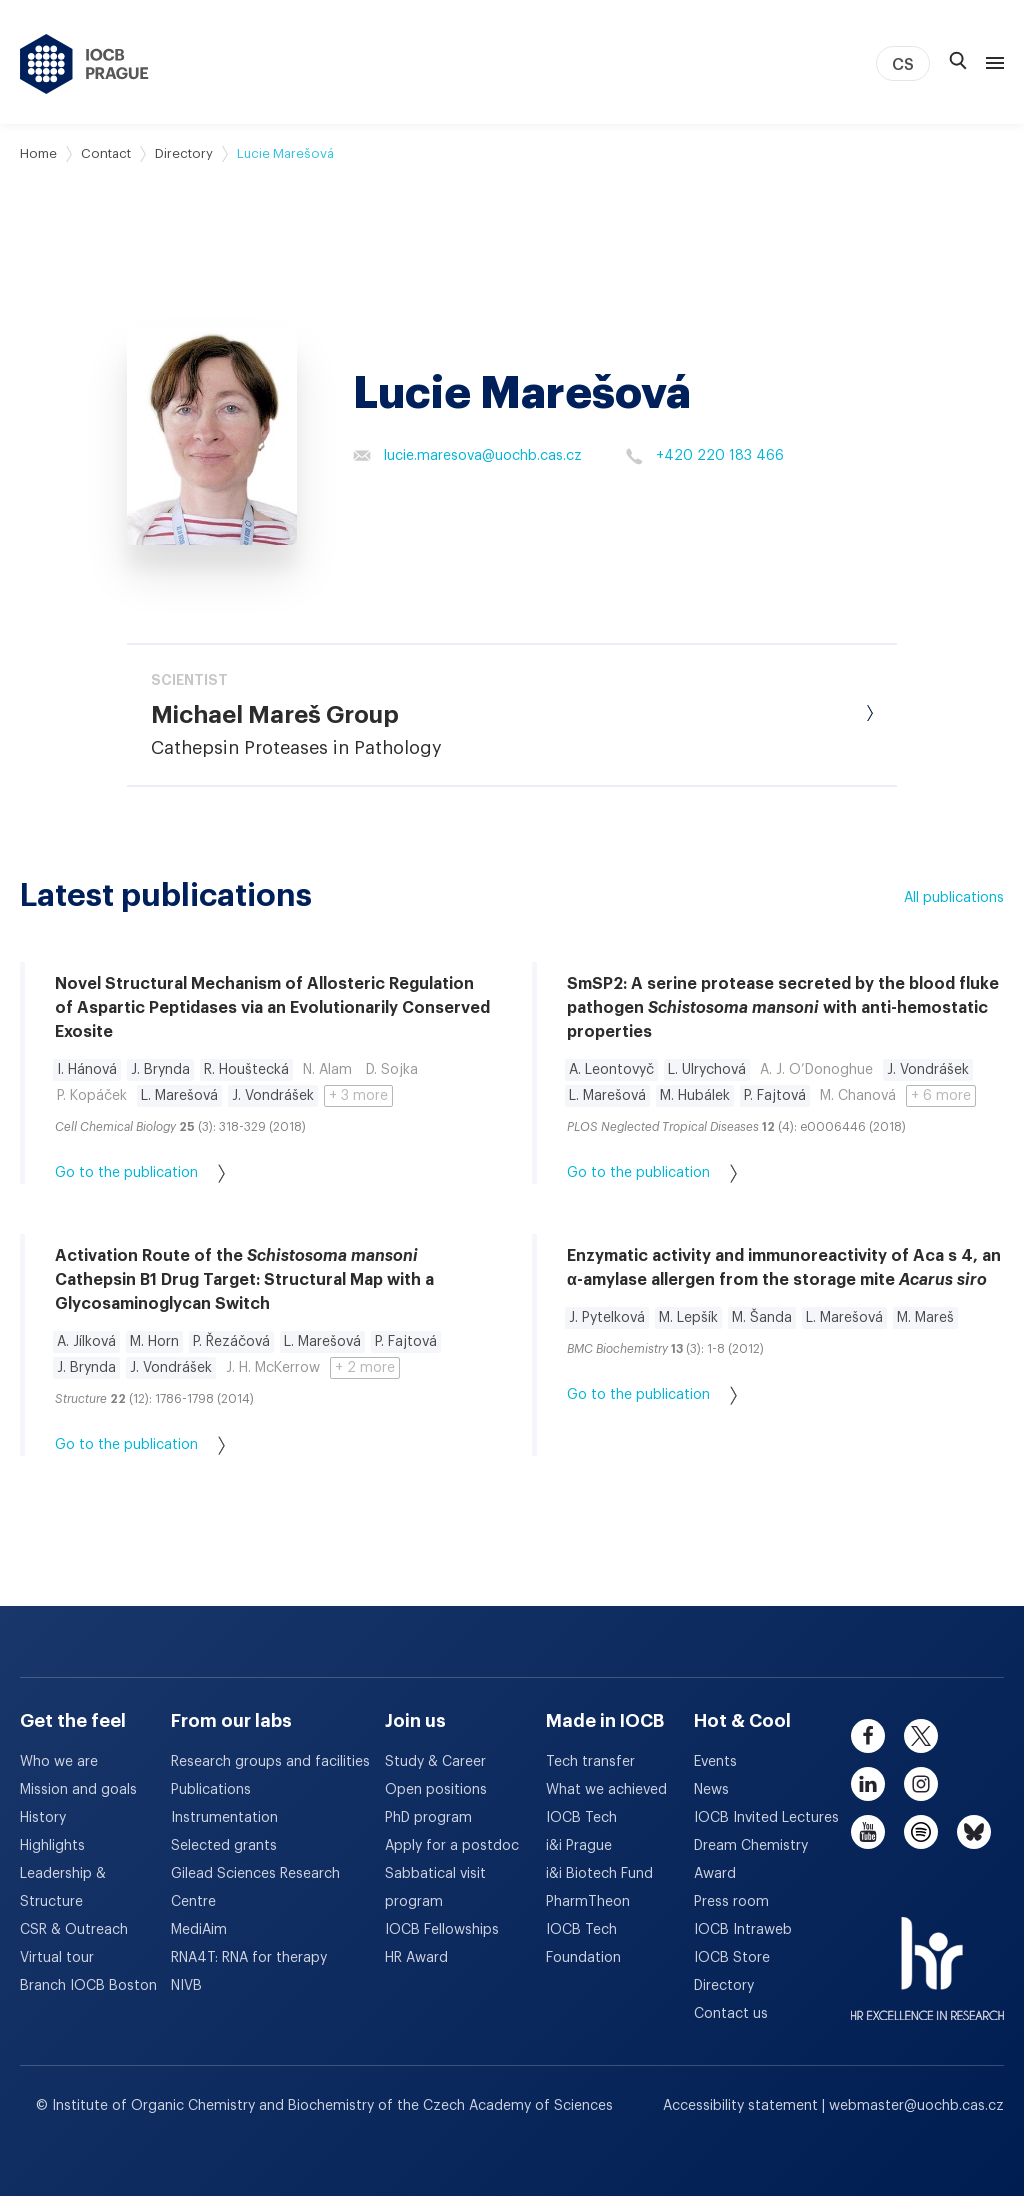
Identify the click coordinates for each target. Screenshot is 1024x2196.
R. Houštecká (246, 1070)
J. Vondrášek (273, 1096)
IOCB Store (732, 1958)
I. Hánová (87, 1070)
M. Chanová (858, 1096)
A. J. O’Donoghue (816, 1070)
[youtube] (868, 1832)
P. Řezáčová (231, 1342)
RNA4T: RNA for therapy (249, 1958)
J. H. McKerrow (273, 1368)
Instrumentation (224, 1818)
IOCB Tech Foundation (583, 1944)
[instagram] (921, 1784)
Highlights (52, 1846)
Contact (106, 153)
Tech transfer (590, 1762)
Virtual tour (57, 1958)
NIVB (186, 1986)
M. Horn (154, 1342)
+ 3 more (358, 1096)
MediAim (199, 1930)
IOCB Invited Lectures (766, 1818)
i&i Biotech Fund (599, 1874)
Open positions (436, 1790)
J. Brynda (160, 1070)
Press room (731, 1902)
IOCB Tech (581, 1818)
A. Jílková (86, 1342)
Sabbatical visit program (435, 1888)
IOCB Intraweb (743, 1930)
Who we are (59, 1762)
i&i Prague (579, 1846)
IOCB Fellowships (442, 1930)
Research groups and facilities (270, 1762)
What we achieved (606, 1790)
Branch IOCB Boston (88, 1986)
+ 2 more (365, 1368)
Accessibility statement (742, 2106)
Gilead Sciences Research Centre (255, 1888)
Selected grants (224, 1846)
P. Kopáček (92, 1096)
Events (715, 1762)
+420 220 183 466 (704, 456)
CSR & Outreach (74, 1930)
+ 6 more (941, 1096)
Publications (211, 1790)
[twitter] (921, 1736)
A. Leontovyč (611, 1070)
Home (38, 153)
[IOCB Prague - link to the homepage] (84, 64)
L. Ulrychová (707, 1070)
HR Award (416, 1958)
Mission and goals (78, 1790)
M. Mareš (925, 1318)
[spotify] (921, 1832)
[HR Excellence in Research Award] (927, 1956)
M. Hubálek (695, 1096)
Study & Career (435, 1762)
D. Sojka (392, 1070)
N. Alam (327, 1070)
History (43, 1818)
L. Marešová (179, 1096)
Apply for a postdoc (452, 1846)
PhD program (428, 1818)
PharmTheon (588, 1902)
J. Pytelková (607, 1318)
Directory (184, 153)
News (711, 1790)
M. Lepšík (688, 1318)
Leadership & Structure (63, 1888)
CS (903, 65)
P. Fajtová (775, 1096)
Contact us (731, 2014)
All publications (954, 898)
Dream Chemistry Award (751, 1860)
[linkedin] (868, 1784)
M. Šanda (762, 1318)
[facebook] (868, 1736)
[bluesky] (974, 1832)
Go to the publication (140, 1173)
